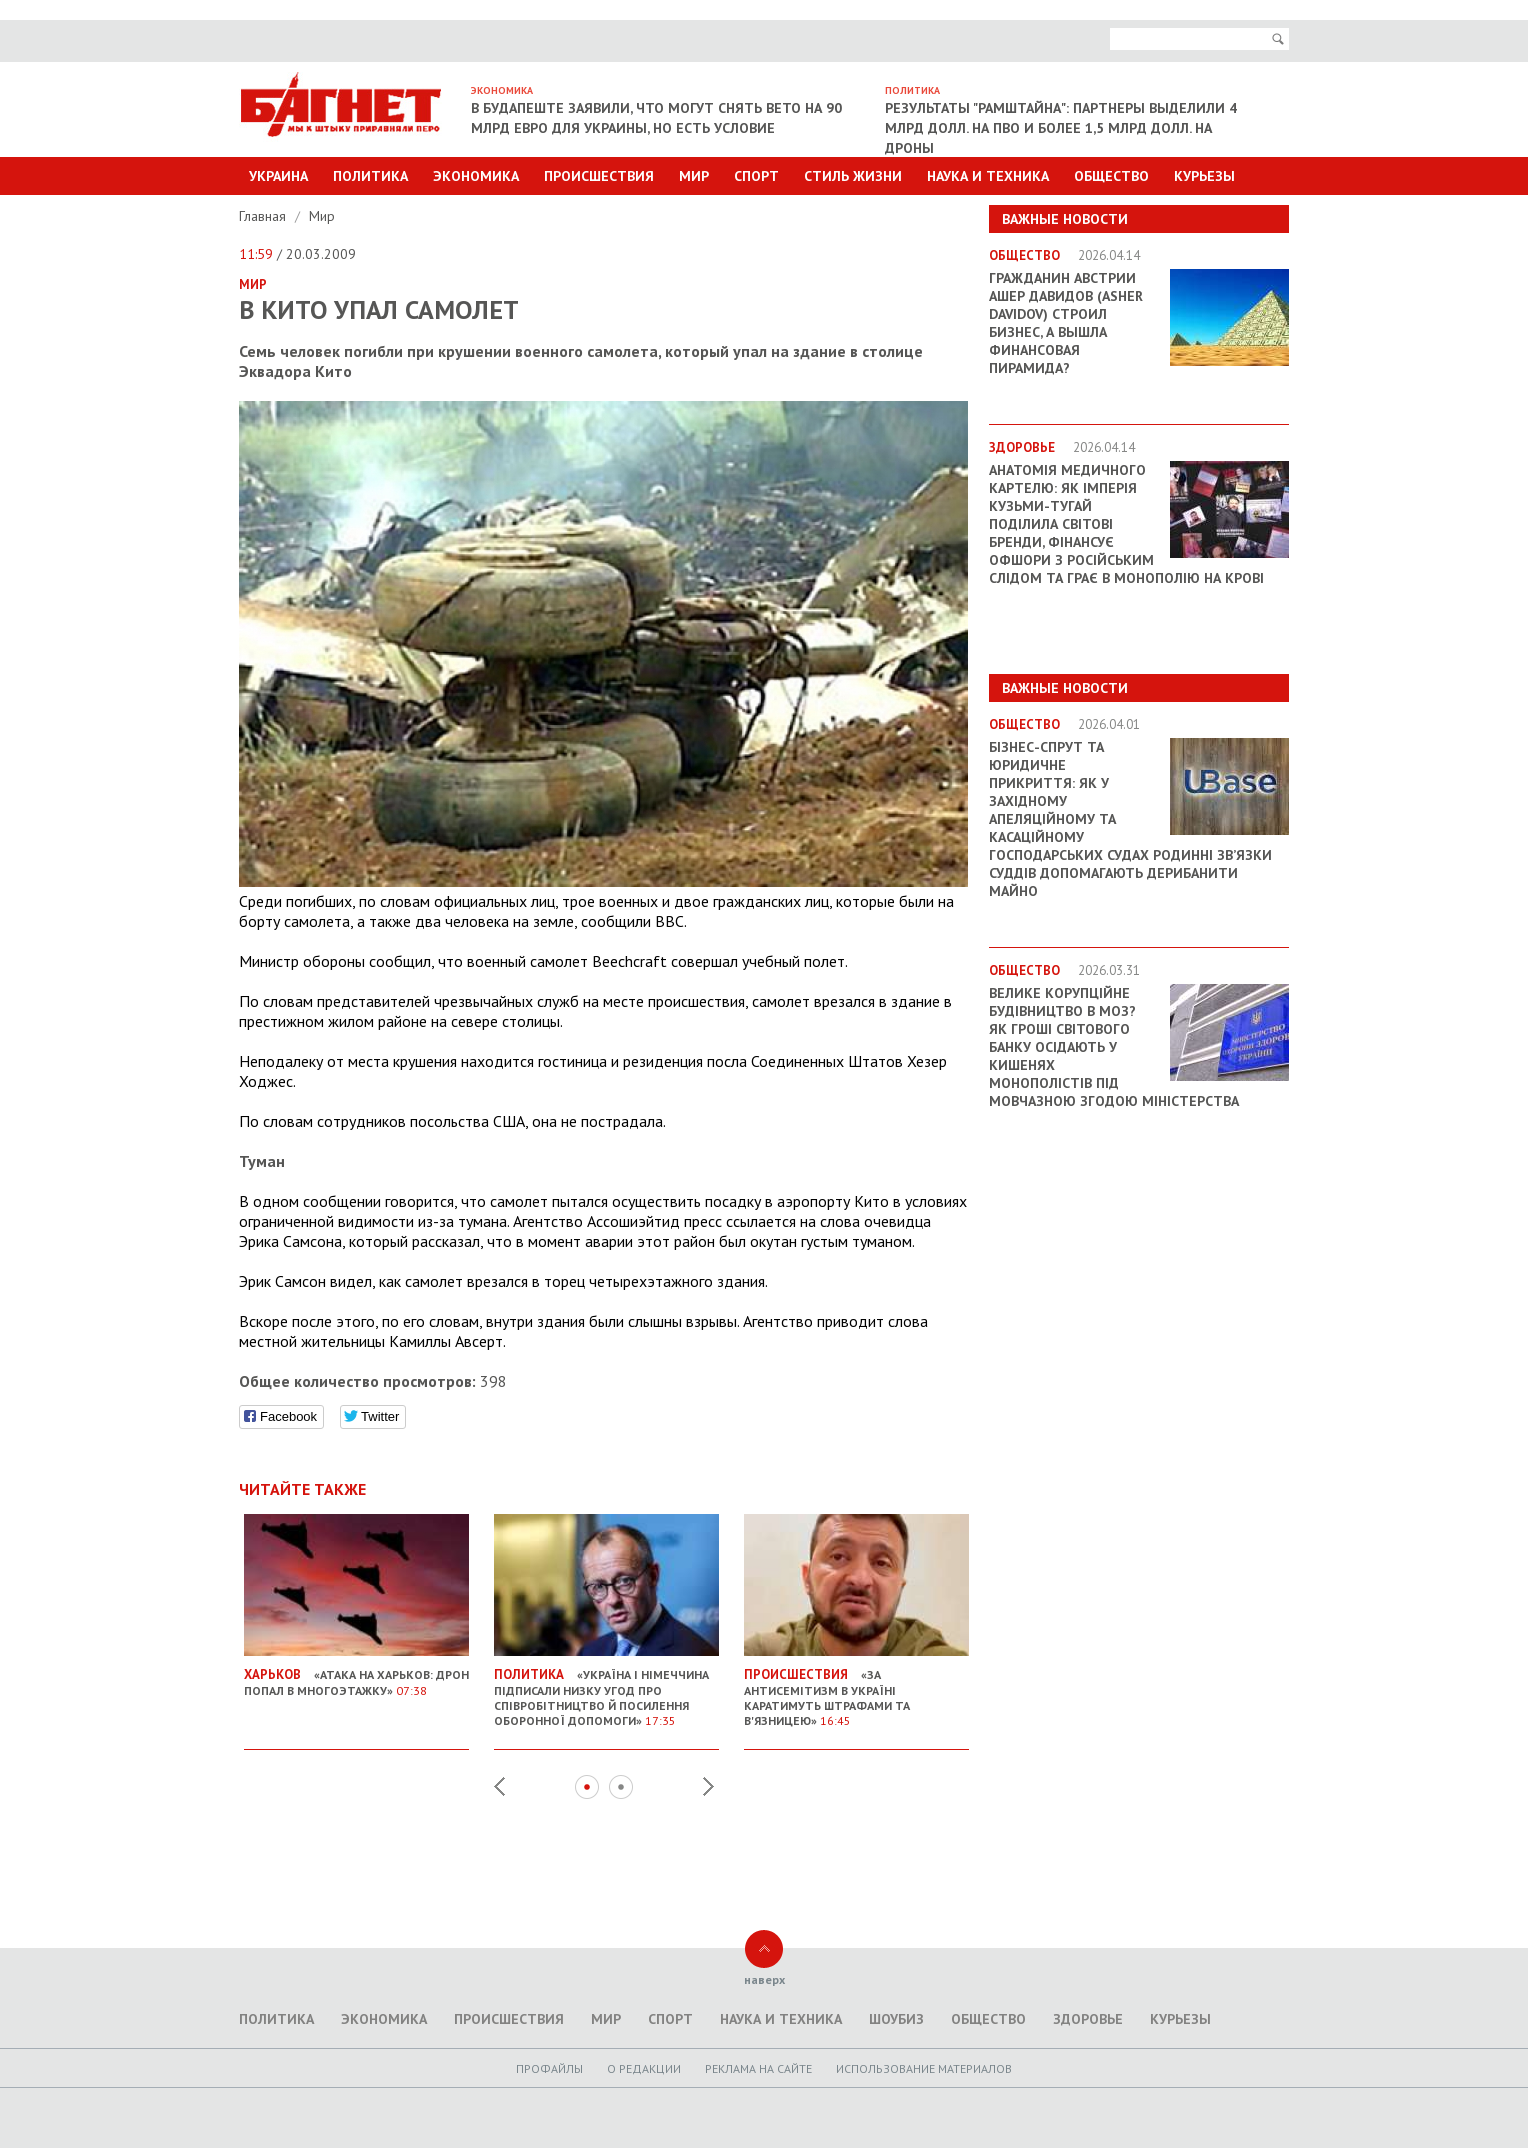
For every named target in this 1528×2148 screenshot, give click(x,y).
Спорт (756, 176)
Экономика (476, 176)
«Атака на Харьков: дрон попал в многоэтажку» (356, 1674)
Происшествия (599, 176)
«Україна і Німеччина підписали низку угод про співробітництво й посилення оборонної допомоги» (606, 1689)
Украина (278, 176)
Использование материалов (924, 2068)
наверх (764, 1979)
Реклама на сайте (758, 2068)
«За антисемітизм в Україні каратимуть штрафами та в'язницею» (856, 1689)
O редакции (644, 2068)
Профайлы (549, 2068)
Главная (264, 216)
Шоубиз (896, 2019)
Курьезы (1204, 176)
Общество (1111, 176)
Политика (370, 176)
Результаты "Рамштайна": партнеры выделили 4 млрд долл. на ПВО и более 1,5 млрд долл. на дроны (1061, 128)
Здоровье (1088, 2019)
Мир (694, 176)
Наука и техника (988, 176)
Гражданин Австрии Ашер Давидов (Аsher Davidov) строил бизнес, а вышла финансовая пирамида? (1066, 323)
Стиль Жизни (853, 176)
